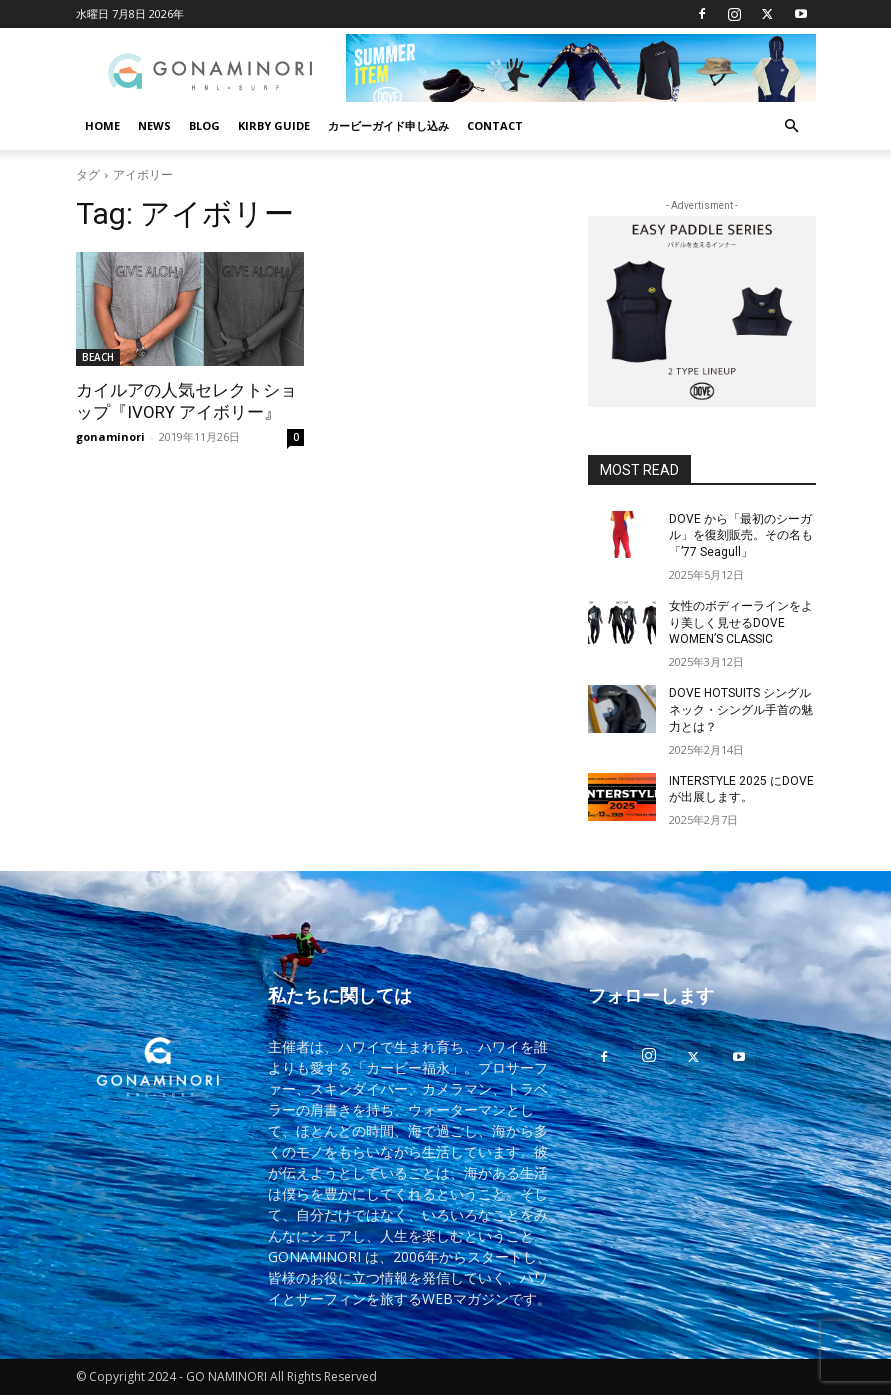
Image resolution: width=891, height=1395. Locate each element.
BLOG (204, 125)
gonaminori (110, 436)
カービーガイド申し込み (388, 125)
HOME (102, 125)
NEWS (154, 125)
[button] (792, 126)
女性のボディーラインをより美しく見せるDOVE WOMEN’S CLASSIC (741, 623)
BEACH (98, 357)
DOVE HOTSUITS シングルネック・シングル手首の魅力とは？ (741, 710)
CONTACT (495, 125)
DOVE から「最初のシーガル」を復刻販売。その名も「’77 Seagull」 (741, 536)
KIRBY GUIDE (274, 125)
